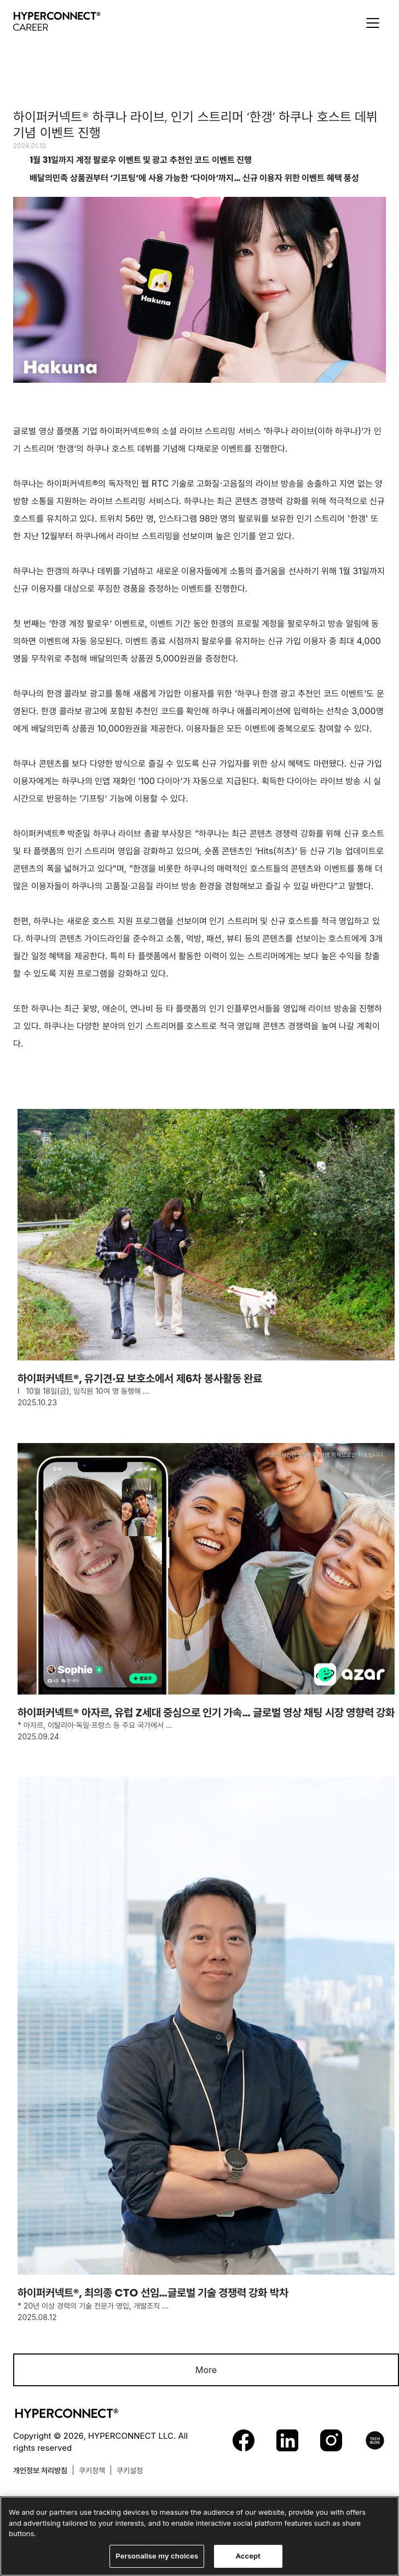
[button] (373, 23)
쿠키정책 (92, 2470)
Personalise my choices (156, 2560)
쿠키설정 (130, 2470)
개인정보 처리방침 (40, 2470)
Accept (248, 2560)
